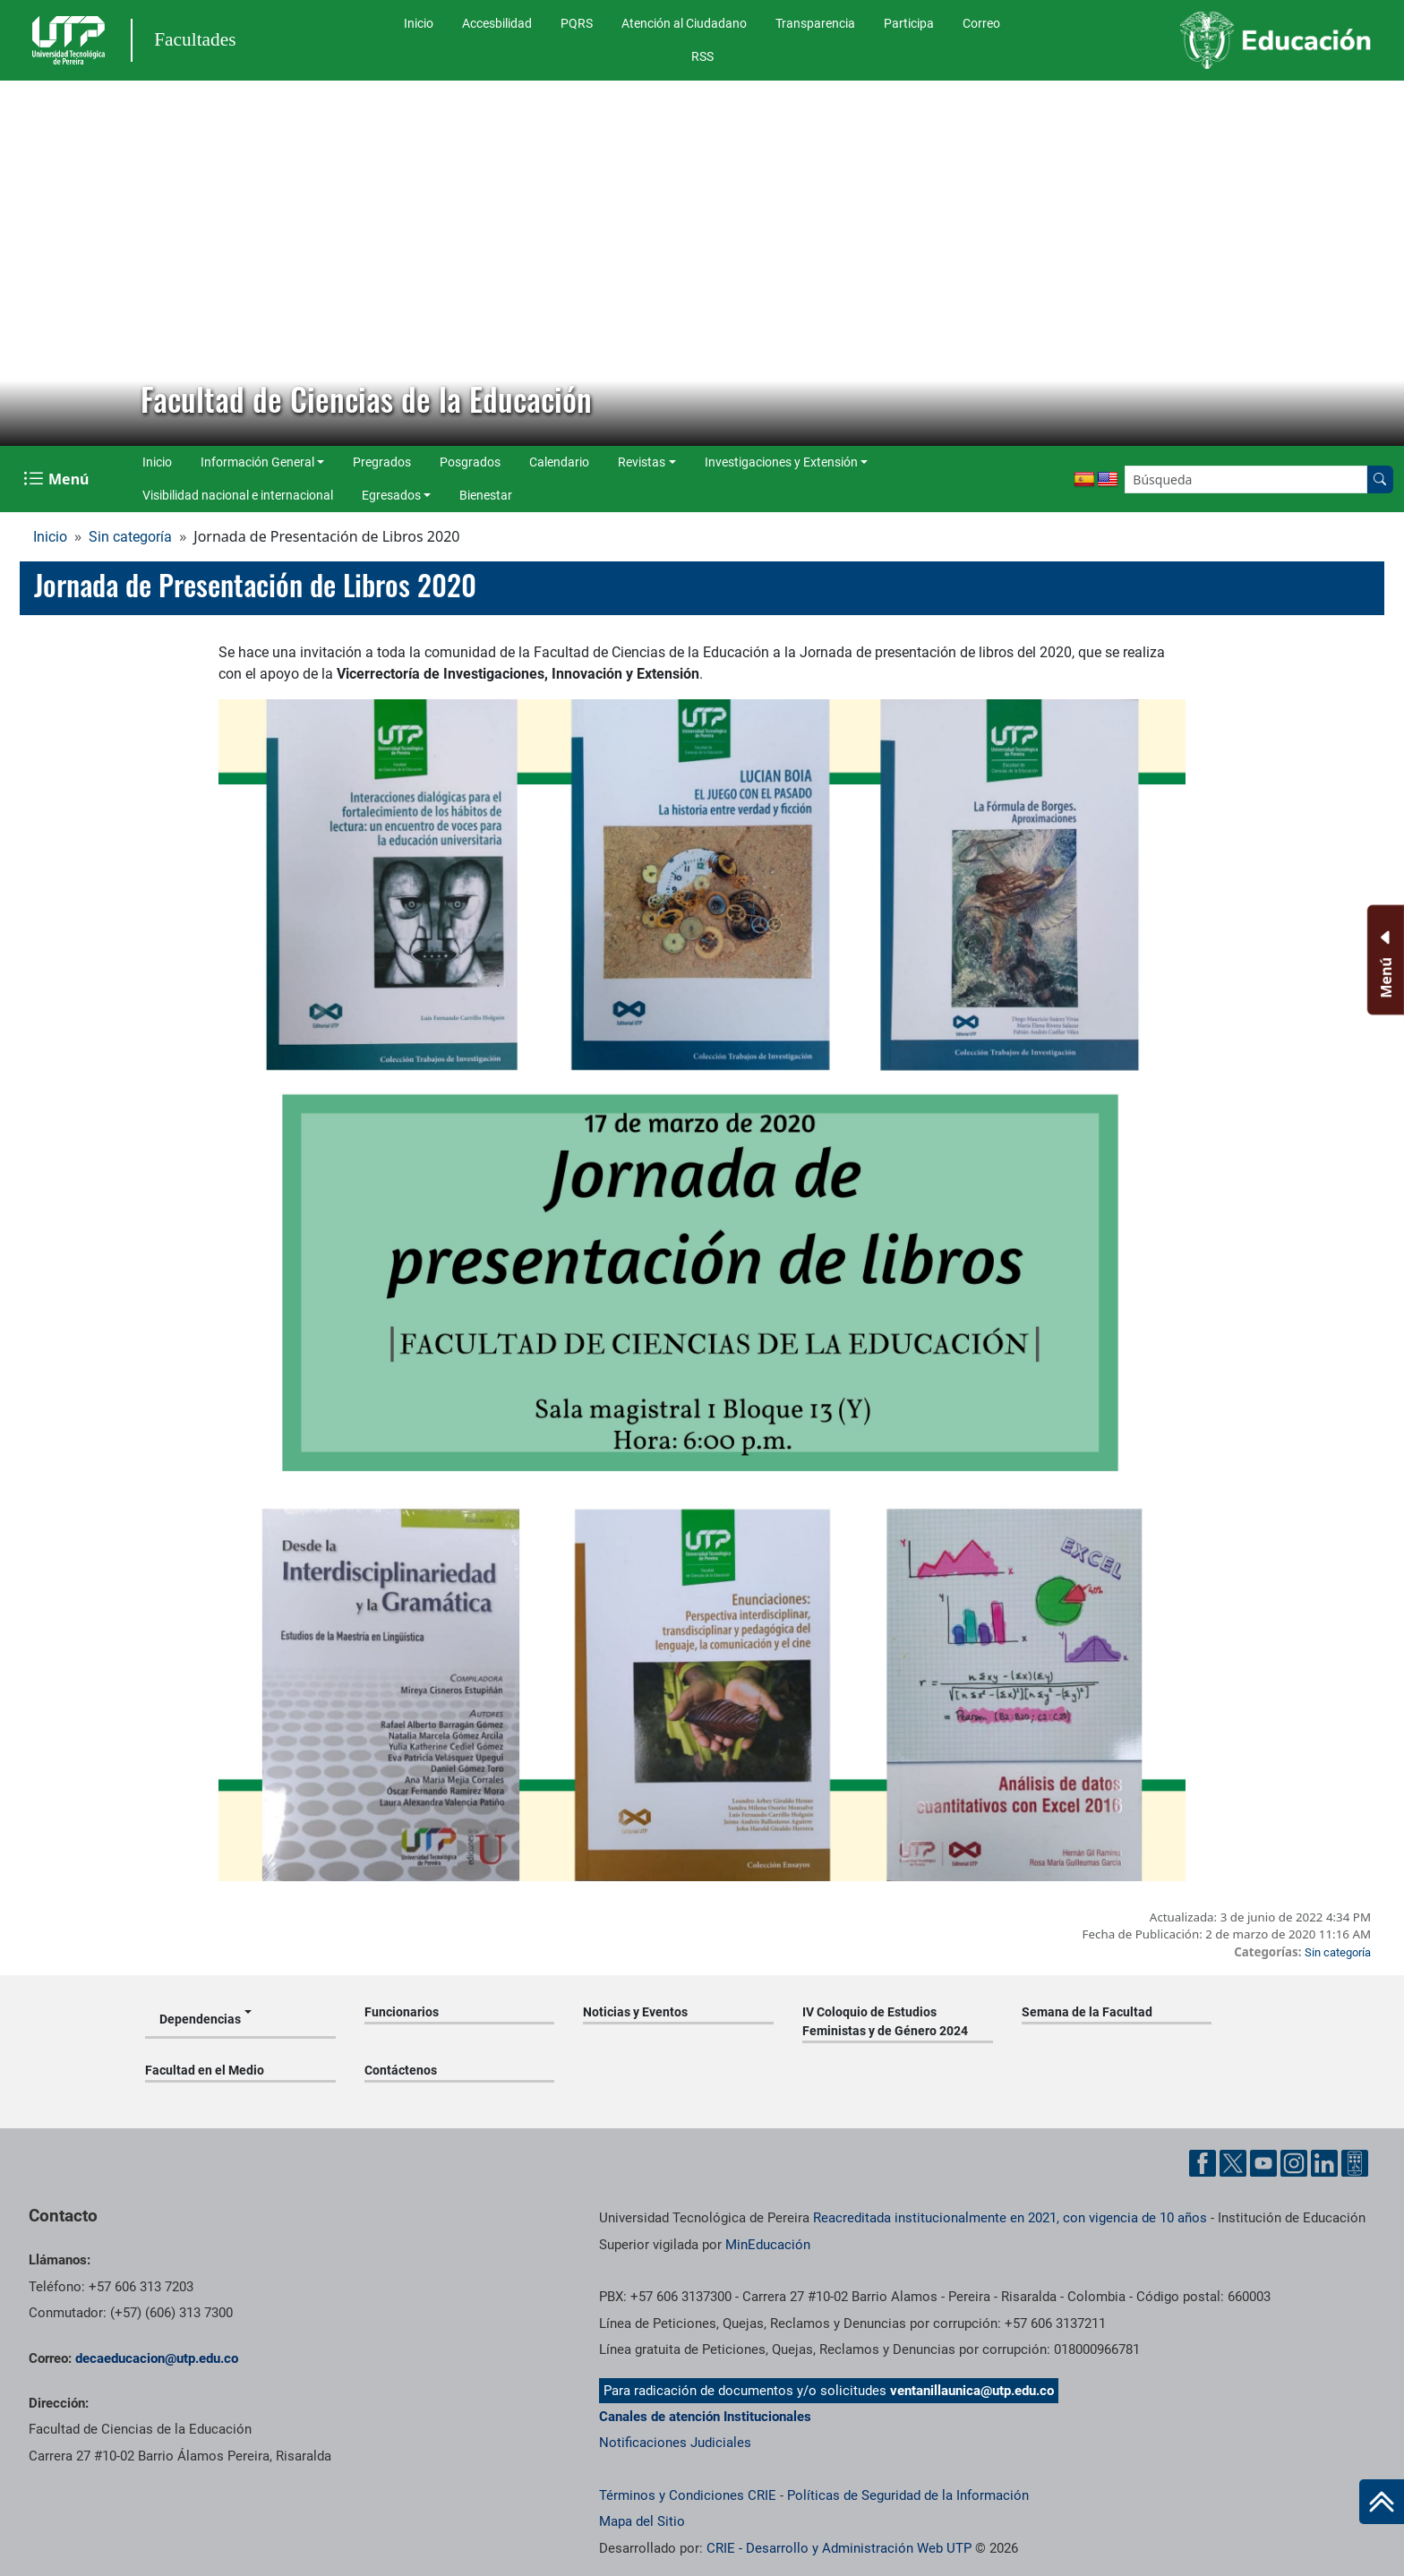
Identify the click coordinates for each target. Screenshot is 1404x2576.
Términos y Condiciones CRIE (687, 2495)
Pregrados (382, 462)
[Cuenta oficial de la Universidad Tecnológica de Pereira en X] (1233, 2163)
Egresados (391, 495)
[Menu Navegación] (58, 479)
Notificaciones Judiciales (675, 2443)
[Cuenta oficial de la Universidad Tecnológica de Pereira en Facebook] (1202, 2163)
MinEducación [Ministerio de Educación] (767, 2245)
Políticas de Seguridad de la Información (908, 2495)
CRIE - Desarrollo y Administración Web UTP (839, 2548)
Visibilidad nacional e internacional (237, 495)
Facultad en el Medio (204, 2070)
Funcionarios (401, 2012)
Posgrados (470, 462)
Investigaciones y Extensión (781, 462)
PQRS (577, 23)
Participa (909, 23)
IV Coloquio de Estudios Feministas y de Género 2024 (885, 2021)
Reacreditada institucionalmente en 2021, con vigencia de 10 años (1010, 2218)
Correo (981, 23)
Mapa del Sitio (642, 2521)
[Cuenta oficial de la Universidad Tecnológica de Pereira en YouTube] (1263, 2163)
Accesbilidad (497, 23)
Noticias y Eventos (635, 2012)
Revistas (641, 462)
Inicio (418, 23)
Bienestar (485, 495)
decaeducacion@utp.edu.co (156, 2358)
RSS (702, 56)
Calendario (559, 462)
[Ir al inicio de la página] (1381, 2501)
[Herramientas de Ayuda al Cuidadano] (1354, 2163)
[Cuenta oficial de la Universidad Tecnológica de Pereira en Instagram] (1293, 2163)
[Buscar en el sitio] (1379, 479)
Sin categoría (130, 536)
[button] (27, 263)
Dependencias (200, 2019)
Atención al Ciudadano (684, 23)
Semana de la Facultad (1087, 2012)
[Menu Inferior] (1384, 960)
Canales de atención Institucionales (705, 2417)
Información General (257, 462)
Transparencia (815, 23)
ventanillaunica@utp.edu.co (972, 2391)
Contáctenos (400, 2070)
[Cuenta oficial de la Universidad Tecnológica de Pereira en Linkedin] (1324, 2163)
